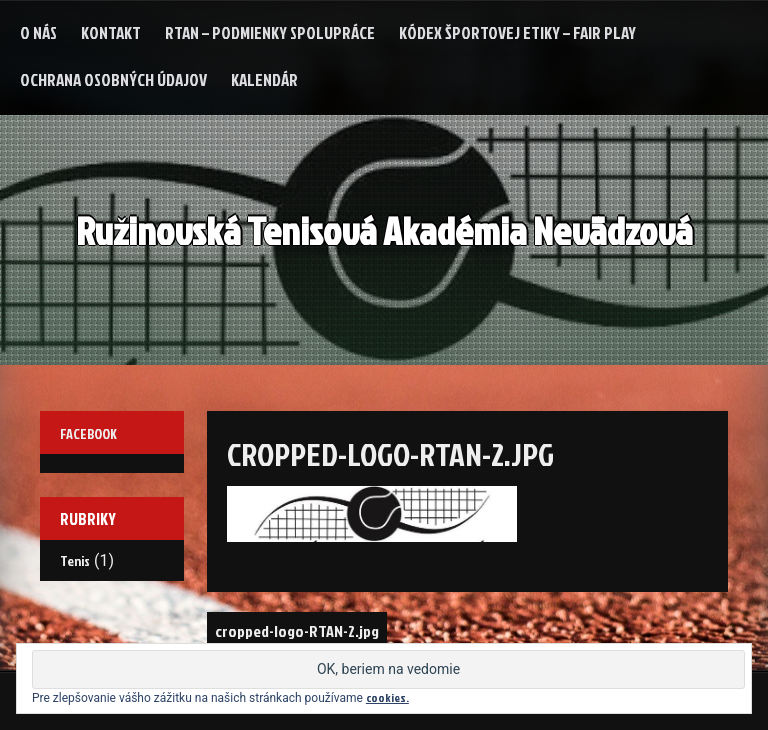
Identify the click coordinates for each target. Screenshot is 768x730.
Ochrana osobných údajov (113, 79)
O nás (38, 32)
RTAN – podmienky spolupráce (270, 32)
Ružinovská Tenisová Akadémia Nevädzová (384, 230)
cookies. (387, 697)
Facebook (88, 433)
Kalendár (264, 79)
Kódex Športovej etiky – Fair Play (517, 32)
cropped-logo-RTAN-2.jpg (297, 631)
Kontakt (111, 32)
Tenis (75, 560)
